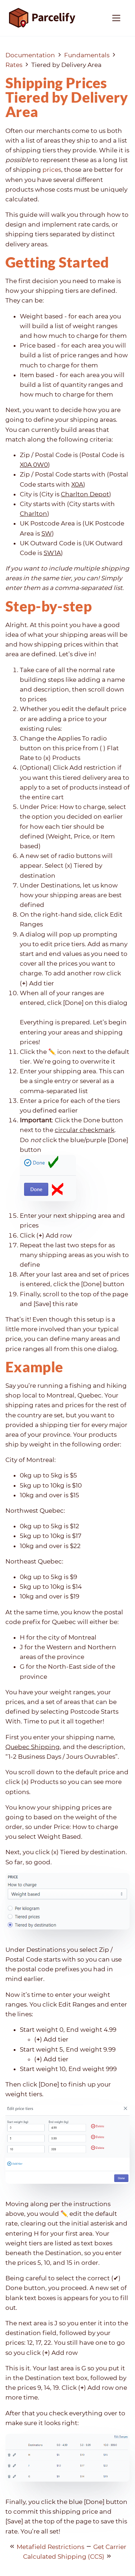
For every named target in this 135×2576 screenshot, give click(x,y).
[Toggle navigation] (116, 18)
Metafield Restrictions (50, 2546)
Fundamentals (86, 55)
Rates (13, 64)
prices (51, 169)
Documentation (30, 55)
